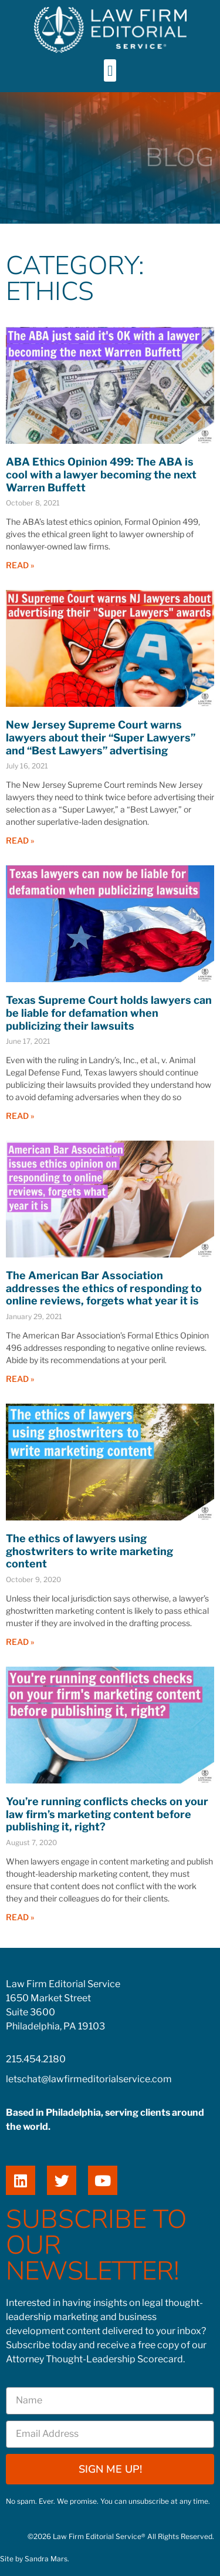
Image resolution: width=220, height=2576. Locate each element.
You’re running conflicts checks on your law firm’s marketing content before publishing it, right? (107, 1814)
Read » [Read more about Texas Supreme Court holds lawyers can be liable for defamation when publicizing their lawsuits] (20, 1116)
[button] (110, 70)
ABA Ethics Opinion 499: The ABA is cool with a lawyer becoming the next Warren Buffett (101, 474)
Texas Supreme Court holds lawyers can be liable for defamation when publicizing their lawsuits (109, 1012)
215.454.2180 (36, 2059)
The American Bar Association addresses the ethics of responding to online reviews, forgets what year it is (104, 1288)
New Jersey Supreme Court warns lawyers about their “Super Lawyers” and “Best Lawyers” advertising (100, 737)
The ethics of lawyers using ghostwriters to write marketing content (89, 1551)
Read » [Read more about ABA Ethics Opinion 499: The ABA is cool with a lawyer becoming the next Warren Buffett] (20, 565)
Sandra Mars (46, 2558)
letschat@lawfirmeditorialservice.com (89, 2079)
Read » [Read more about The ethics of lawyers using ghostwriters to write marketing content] (20, 1642)
